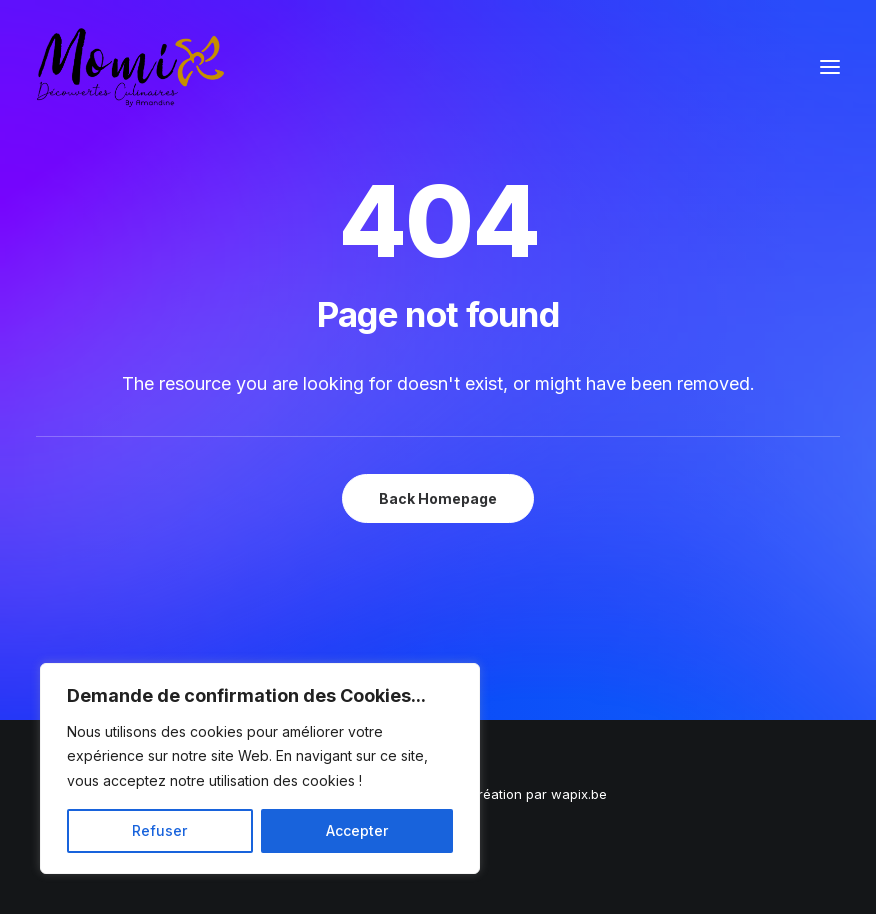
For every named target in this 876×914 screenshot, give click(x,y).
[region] (260, 769)
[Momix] (130, 67)
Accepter (357, 830)
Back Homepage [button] (438, 498)
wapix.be (579, 794)
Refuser (159, 830)
